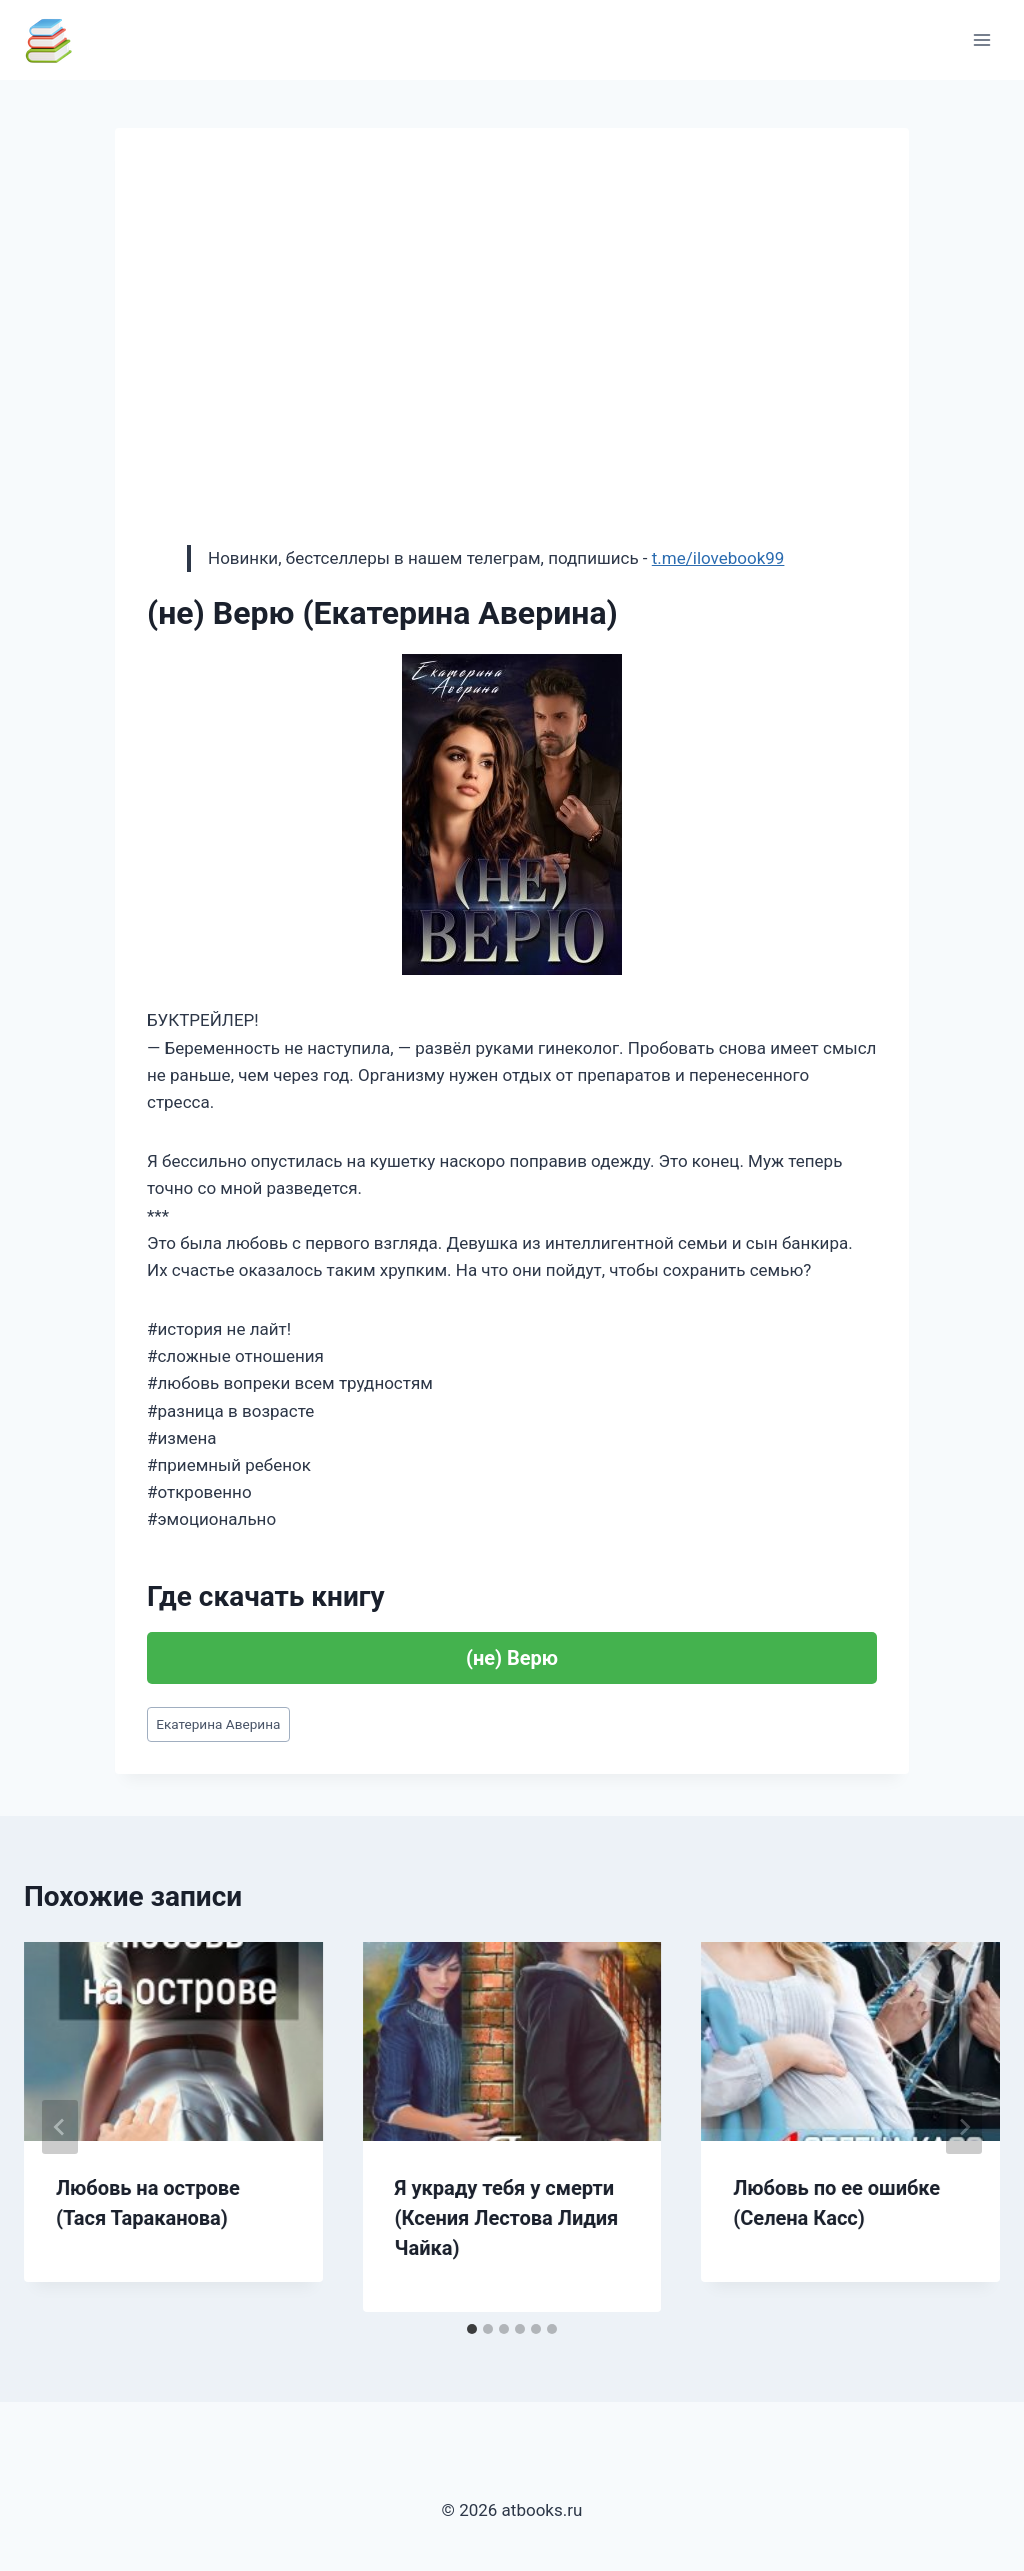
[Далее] (964, 2127)
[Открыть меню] (981, 39)
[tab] (472, 2329)
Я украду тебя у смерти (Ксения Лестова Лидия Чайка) (507, 2218)
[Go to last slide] (60, 2127)
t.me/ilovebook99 (718, 558)
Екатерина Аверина (218, 1724)
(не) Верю (512, 1658)
